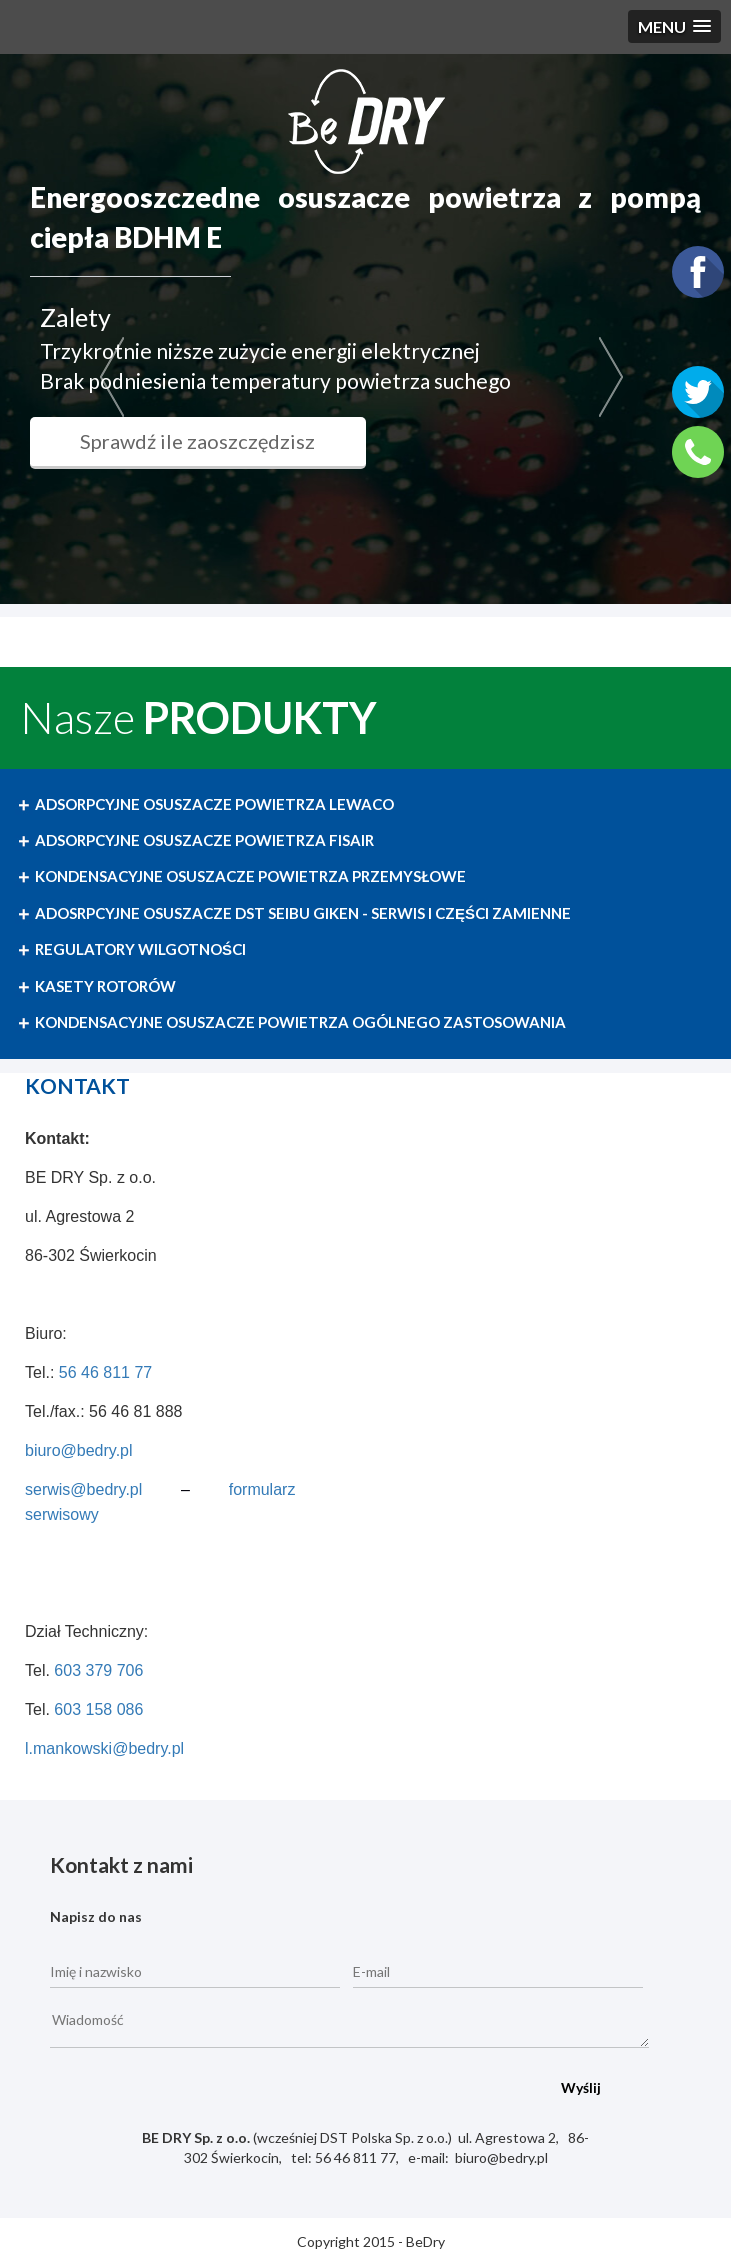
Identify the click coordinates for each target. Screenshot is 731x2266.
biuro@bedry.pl (79, 1450)
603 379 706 (98, 1670)
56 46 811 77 (105, 1372)
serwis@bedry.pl (83, 1489)
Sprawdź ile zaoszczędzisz (238, 441)
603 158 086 (98, 1709)
